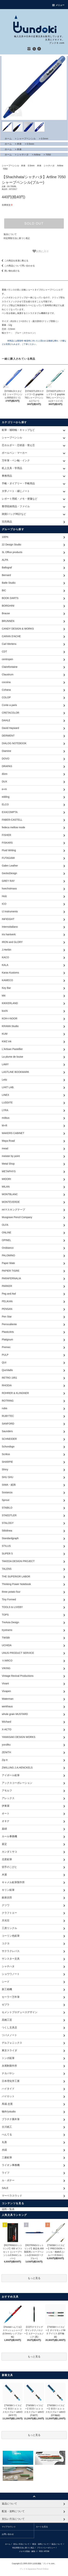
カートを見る (42, 2527)
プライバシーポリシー (46, 2548)
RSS (41, 2551)
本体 (19, 144)
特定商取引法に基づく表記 (17, 238)
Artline (37, 154)
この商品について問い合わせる (17, 265)
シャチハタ (23, 154)
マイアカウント (9, 2527)
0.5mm (44, 138)
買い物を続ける (10, 271)
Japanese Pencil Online (38, 2569)
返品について (10, 234)
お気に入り (40, 251)
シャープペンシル (26, 138)
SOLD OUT (34, 223)
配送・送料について (40, 2544)
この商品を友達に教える (14, 260)
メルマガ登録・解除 (27, 2551)
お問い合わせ (8, 2534)
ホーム (8, 138)
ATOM (46, 2551)
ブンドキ (24, 2569)
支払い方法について (21, 2544)
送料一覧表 (8, 2209)
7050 (48, 154)
